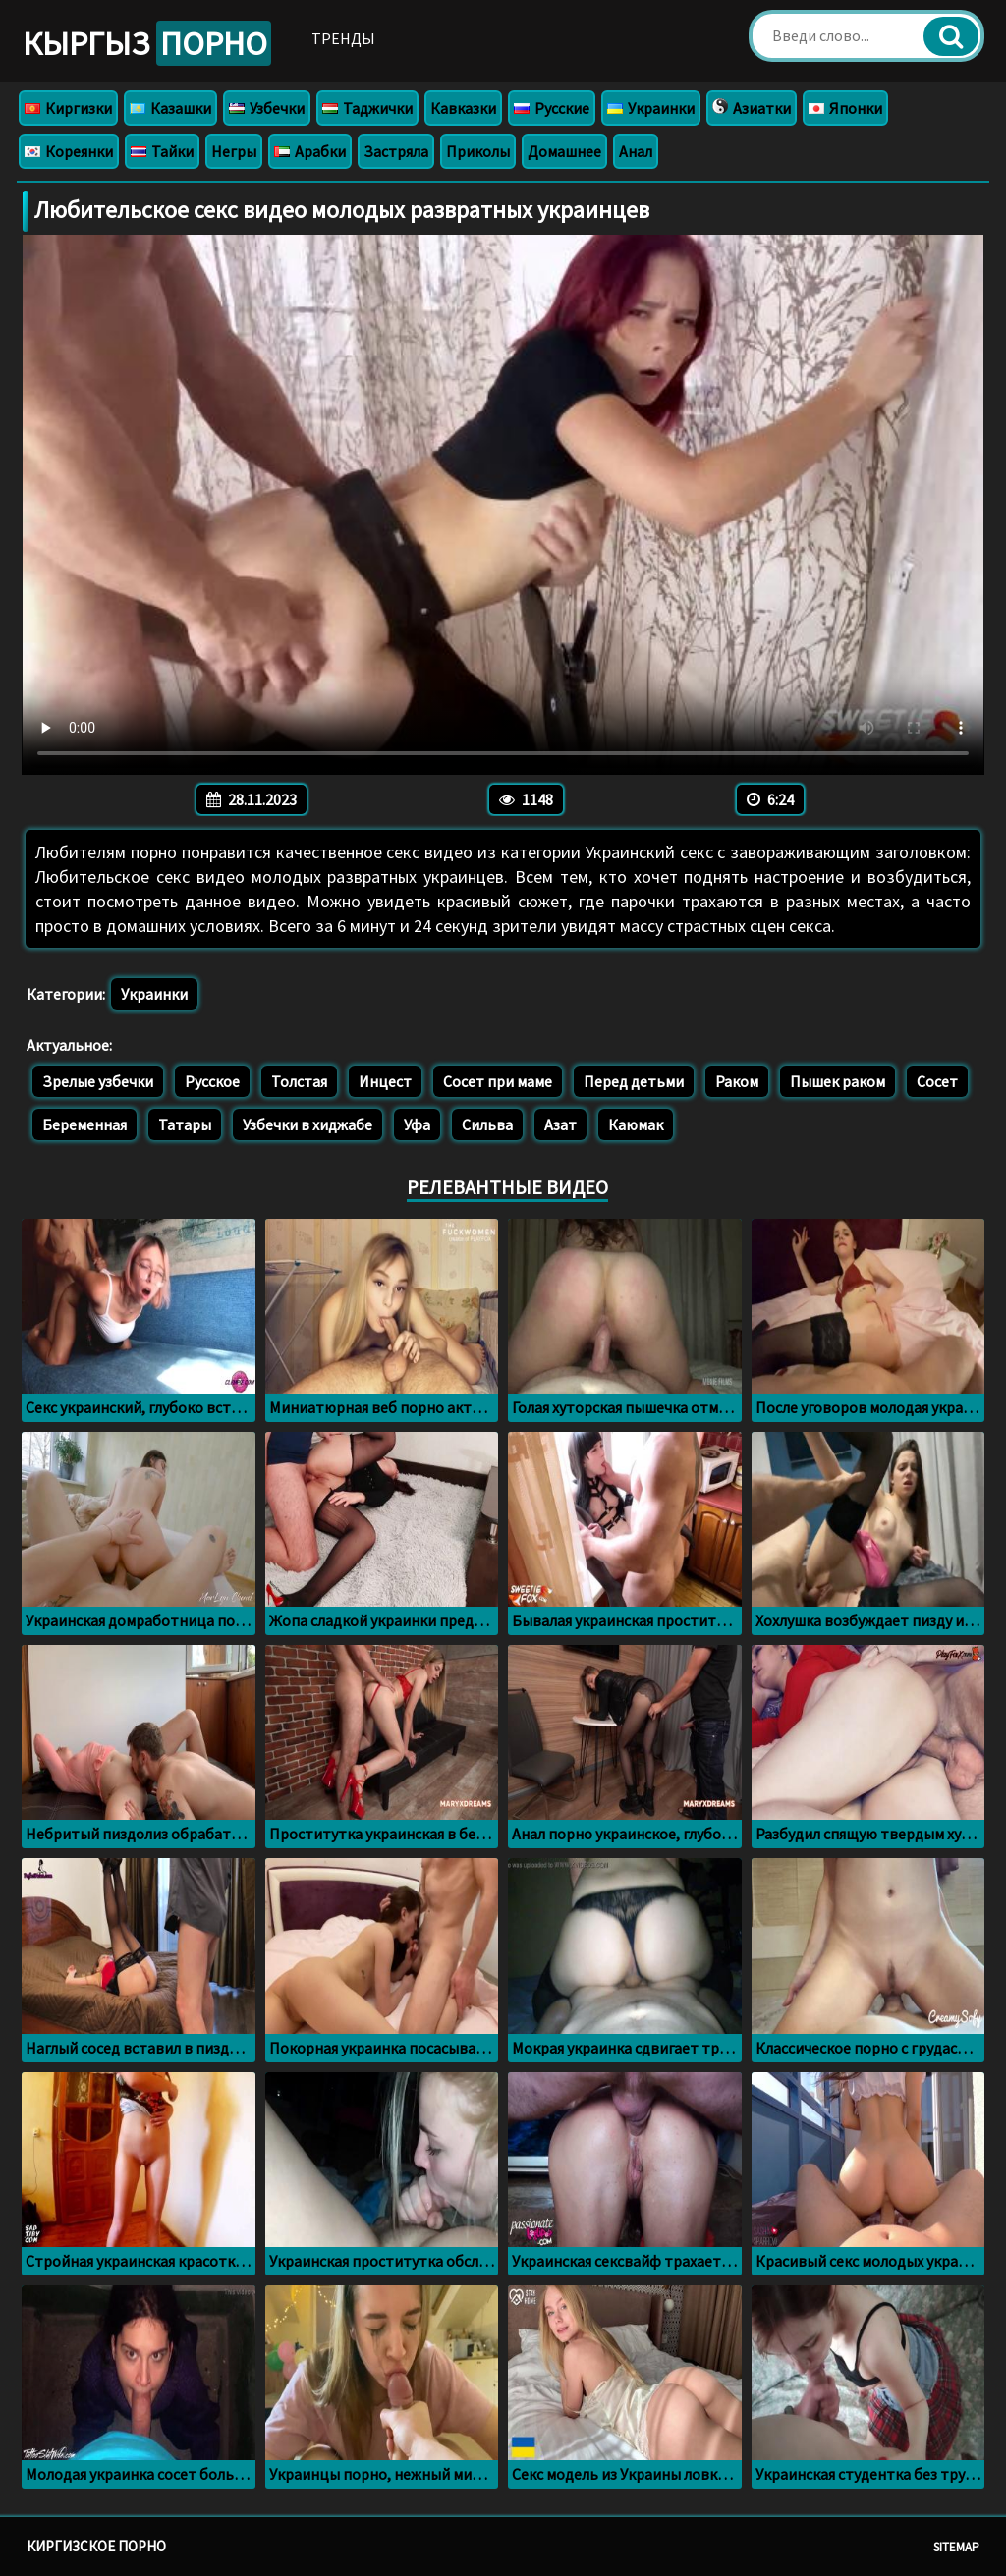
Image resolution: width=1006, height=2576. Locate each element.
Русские (551, 108)
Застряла (395, 151)
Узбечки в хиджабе (307, 1124)
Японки (845, 108)
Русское (212, 1081)
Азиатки (751, 108)
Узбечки (267, 108)
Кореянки (69, 151)
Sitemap (956, 2547)
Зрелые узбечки (97, 1081)
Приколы (478, 151)
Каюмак (635, 1124)
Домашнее (564, 151)
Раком (736, 1081)
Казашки (170, 108)
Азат (560, 1124)
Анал (635, 151)
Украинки (651, 108)
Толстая (299, 1081)
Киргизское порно (96, 2546)
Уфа (417, 1124)
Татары (184, 1124)
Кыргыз (147, 43)
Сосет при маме (497, 1081)
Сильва (487, 1124)
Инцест (385, 1081)
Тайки (162, 151)
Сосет (937, 1081)
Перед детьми (634, 1081)
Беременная (84, 1124)
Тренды (343, 38)
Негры (233, 151)
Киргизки (68, 108)
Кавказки (463, 108)
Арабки (310, 151)
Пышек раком (837, 1081)
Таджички (367, 108)
